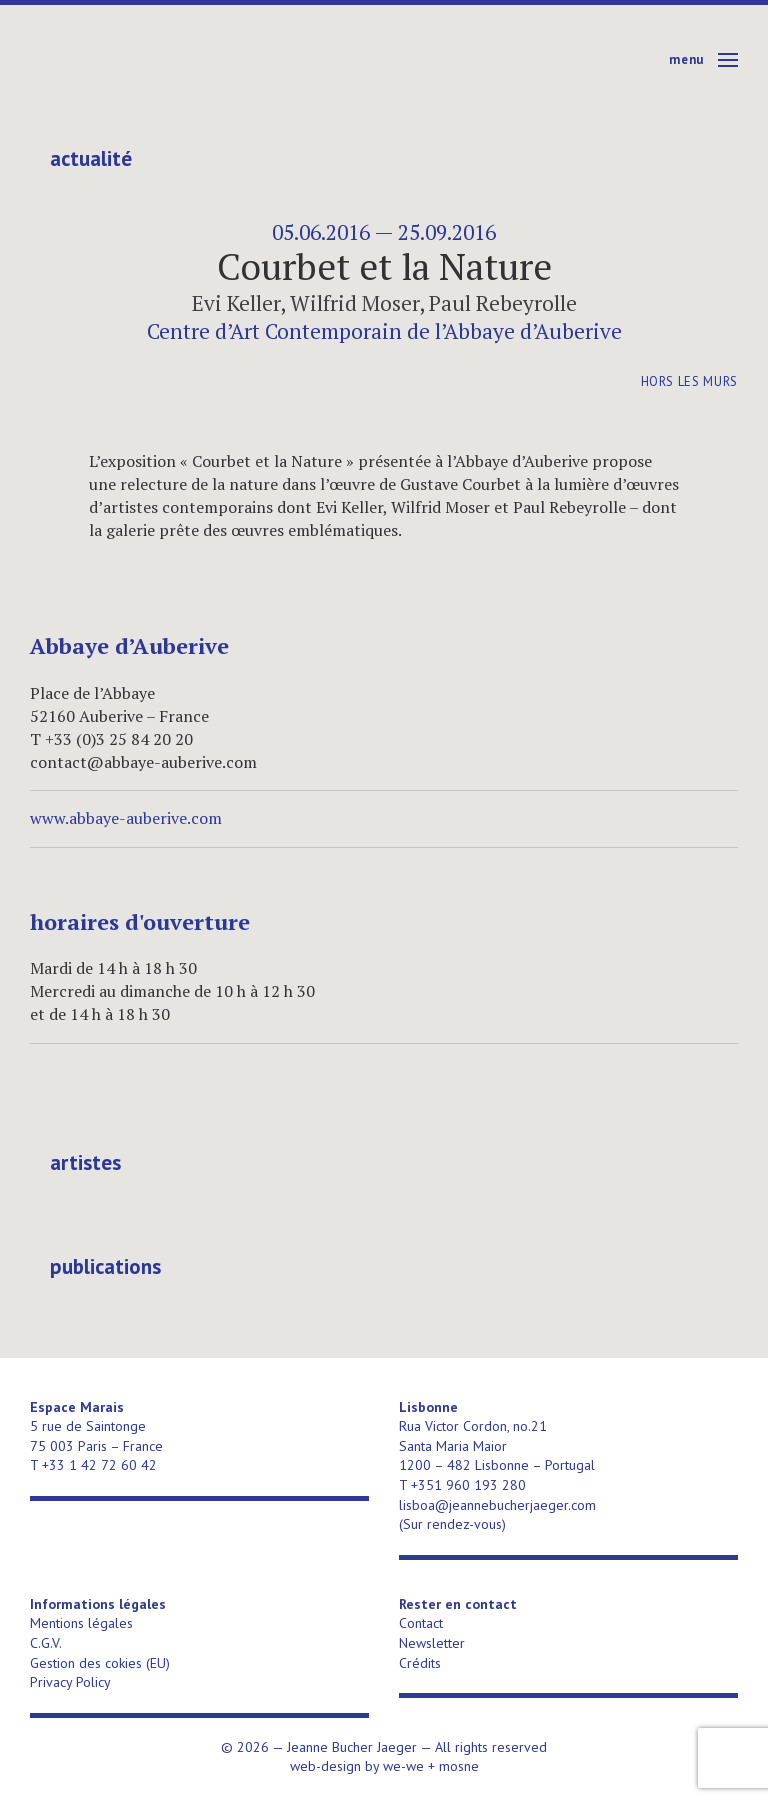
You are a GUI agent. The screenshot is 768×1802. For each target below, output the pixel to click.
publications (105, 1267)
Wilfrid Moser (354, 303)
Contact (421, 1623)
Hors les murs (689, 381)
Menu (686, 59)
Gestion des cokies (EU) (100, 1663)
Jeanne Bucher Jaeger (183, 60)
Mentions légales (81, 1623)
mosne (459, 1766)
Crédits (420, 1663)
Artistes (85, 1163)
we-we (403, 1766)
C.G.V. (46, 1643)
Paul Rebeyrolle (503, 303)
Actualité (91, 159)
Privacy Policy (70, 1682)
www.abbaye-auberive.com (126, 818)
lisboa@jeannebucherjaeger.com (497, 1505)
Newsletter (432, 1643)
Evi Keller (236, 303)
